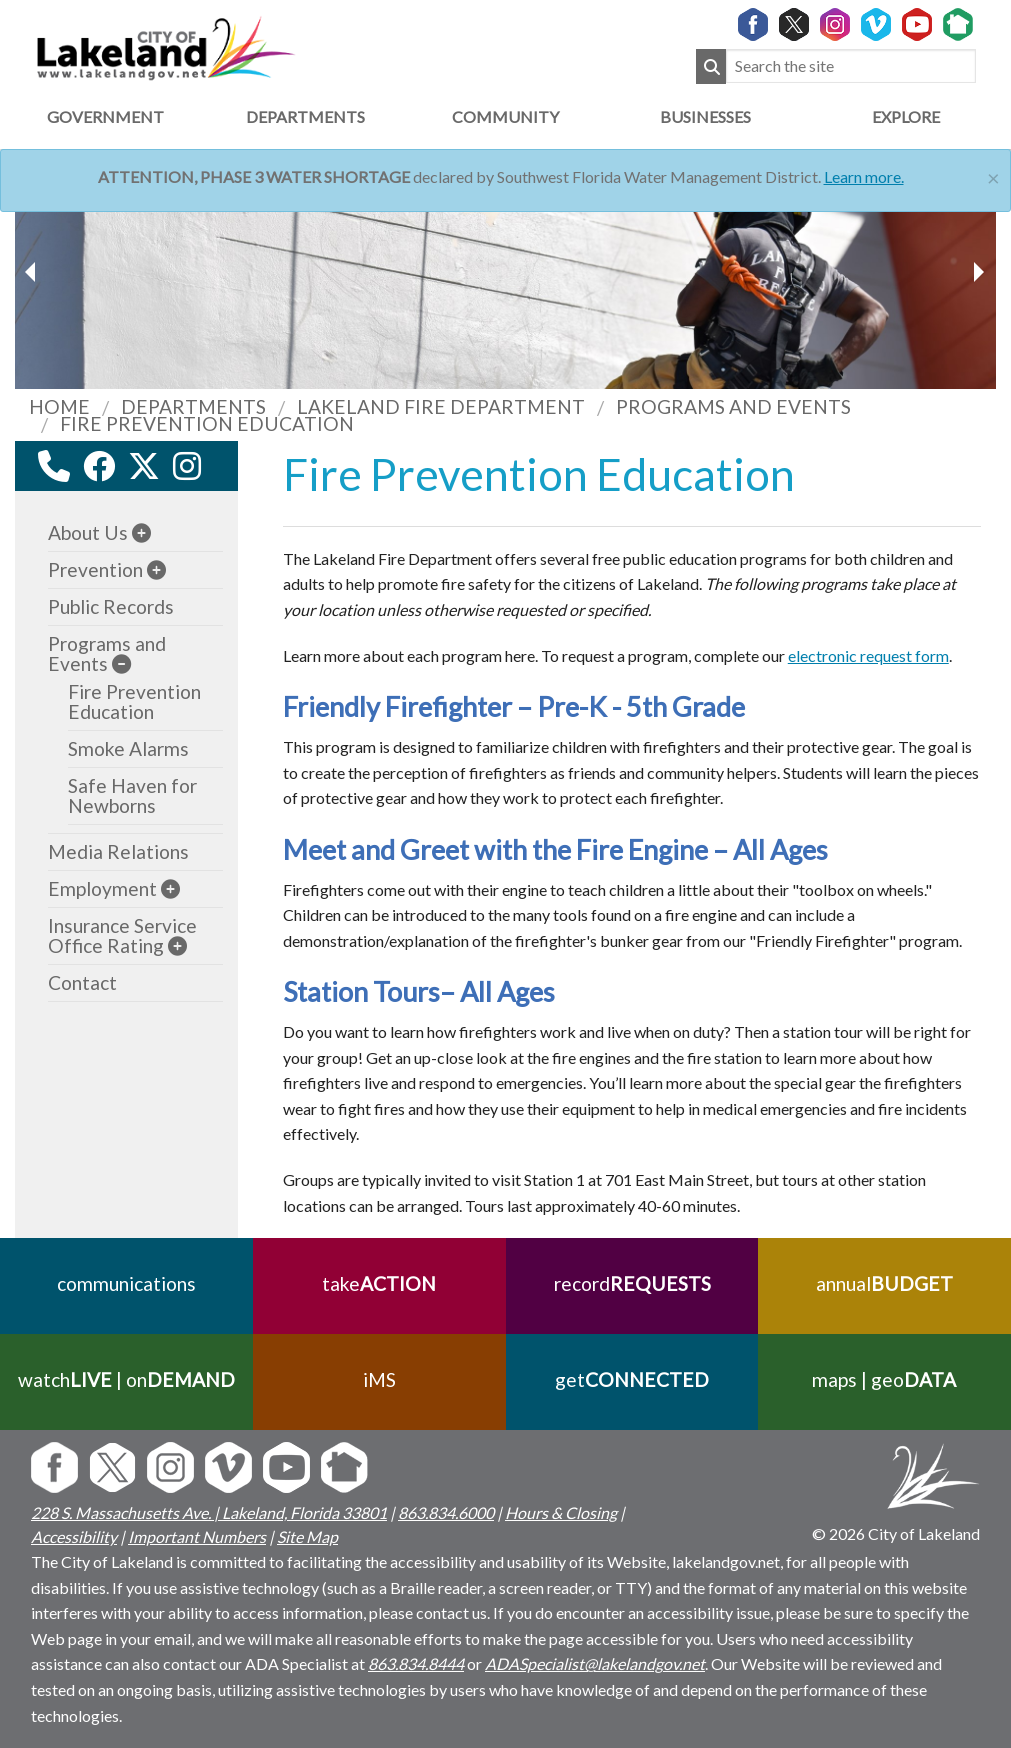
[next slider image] (33, 272)
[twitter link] (144, 466)
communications (126, 1283)
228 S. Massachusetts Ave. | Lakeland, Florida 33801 (209, 1512)
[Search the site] (851, 66)
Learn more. (864, 176)
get (632, 1379)
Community (505, 116)
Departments (305, 116)
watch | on (126, 1379)
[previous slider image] (978, 272)
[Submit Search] (711, 66)
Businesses (705, 116)
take (379, 1283)
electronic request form (868, 655)
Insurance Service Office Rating (122, 935)
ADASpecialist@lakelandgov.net (595, 1663)
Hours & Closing (561, 1512)
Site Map (307, 1536)
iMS (379, 1379)
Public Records (111, 606)
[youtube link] (214, 471)
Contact (82, 982)
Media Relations (118, 851)
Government (105, 116)
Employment (102, 888)
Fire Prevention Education (134, 701)
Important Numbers (197, 1536)
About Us (88, 532)
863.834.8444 (416, 1663)
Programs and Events (107, 653)
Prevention (95, 569)
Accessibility (74, 1536)
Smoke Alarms (128, 748)
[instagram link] (187, 466)
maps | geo (885, 1379)
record (631, 1283)
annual (884, 1283)
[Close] (993, 175)
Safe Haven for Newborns (132, 795)
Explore (906, 116)
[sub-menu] (141, 532)
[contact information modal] (54, 466)
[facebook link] (99, 466)
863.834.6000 (446, 1512)
